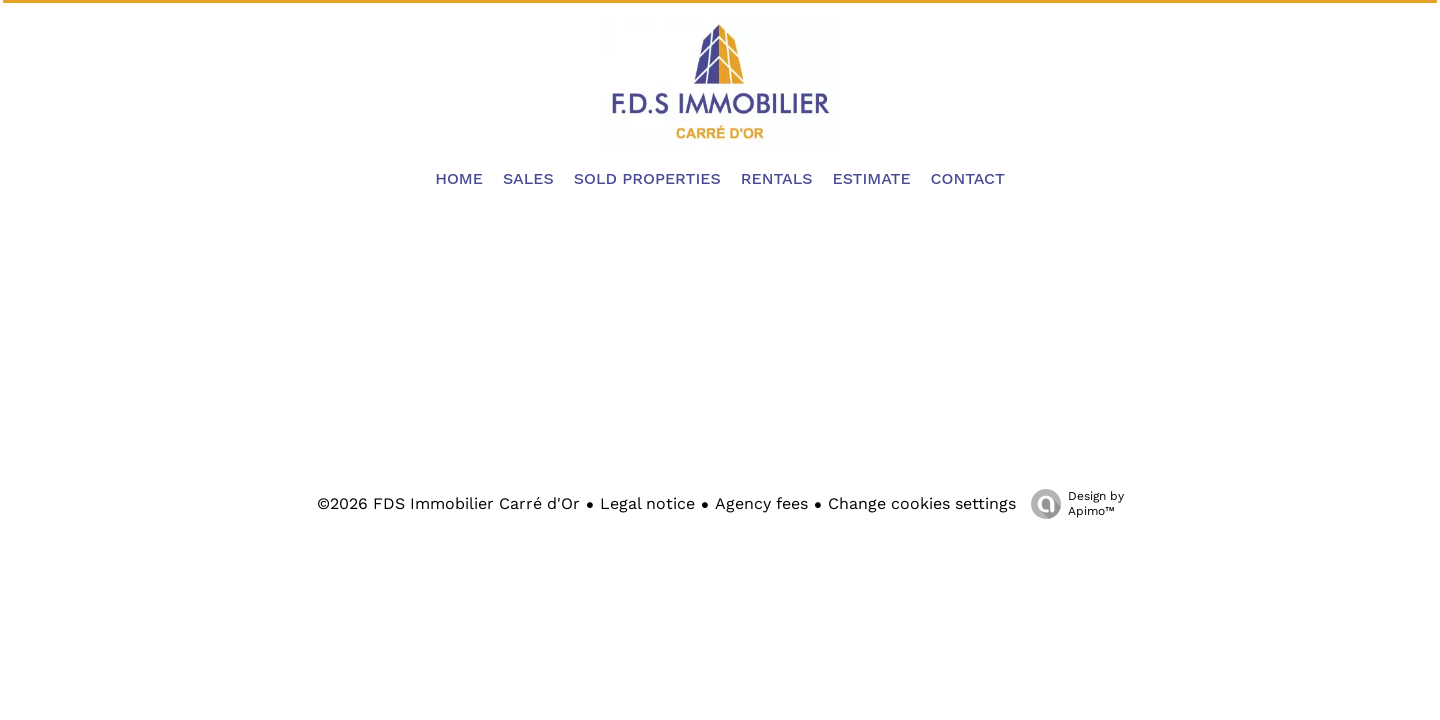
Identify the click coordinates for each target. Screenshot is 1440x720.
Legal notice (647, 503)
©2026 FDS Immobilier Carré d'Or (448, 503)
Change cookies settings (922, 503)
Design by (1072, 504)
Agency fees (761, 503)
